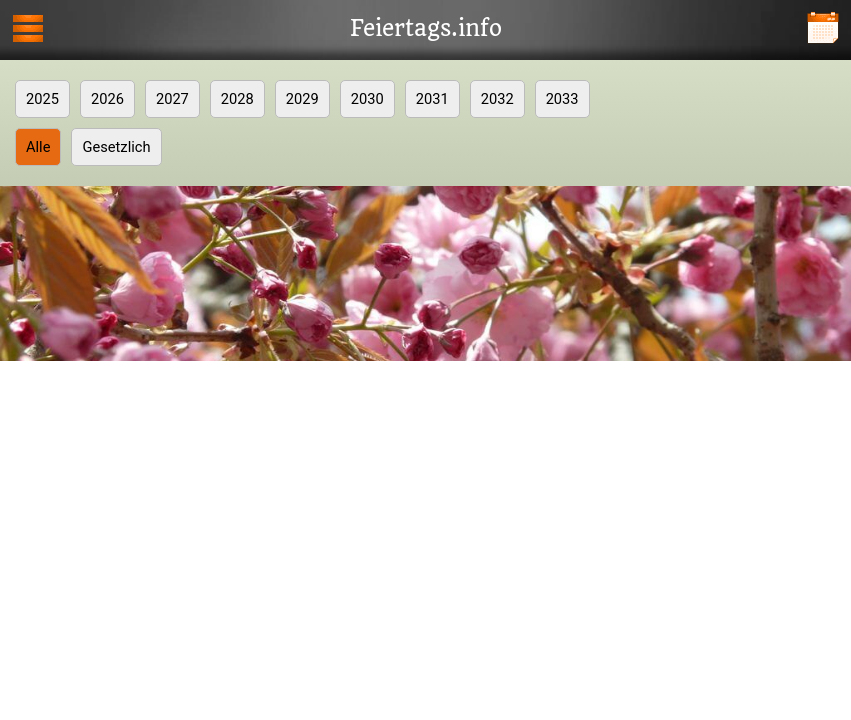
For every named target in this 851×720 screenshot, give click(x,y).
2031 (432, 99)
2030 (367, 99)
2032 (497, 99)
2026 (107, 99)
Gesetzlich (116, 147)
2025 (42, 99)
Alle (38, 147)
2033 (562, 99)
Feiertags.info (426, 29)
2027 (172, 99)
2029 (302, 99)
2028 (237, 99)
